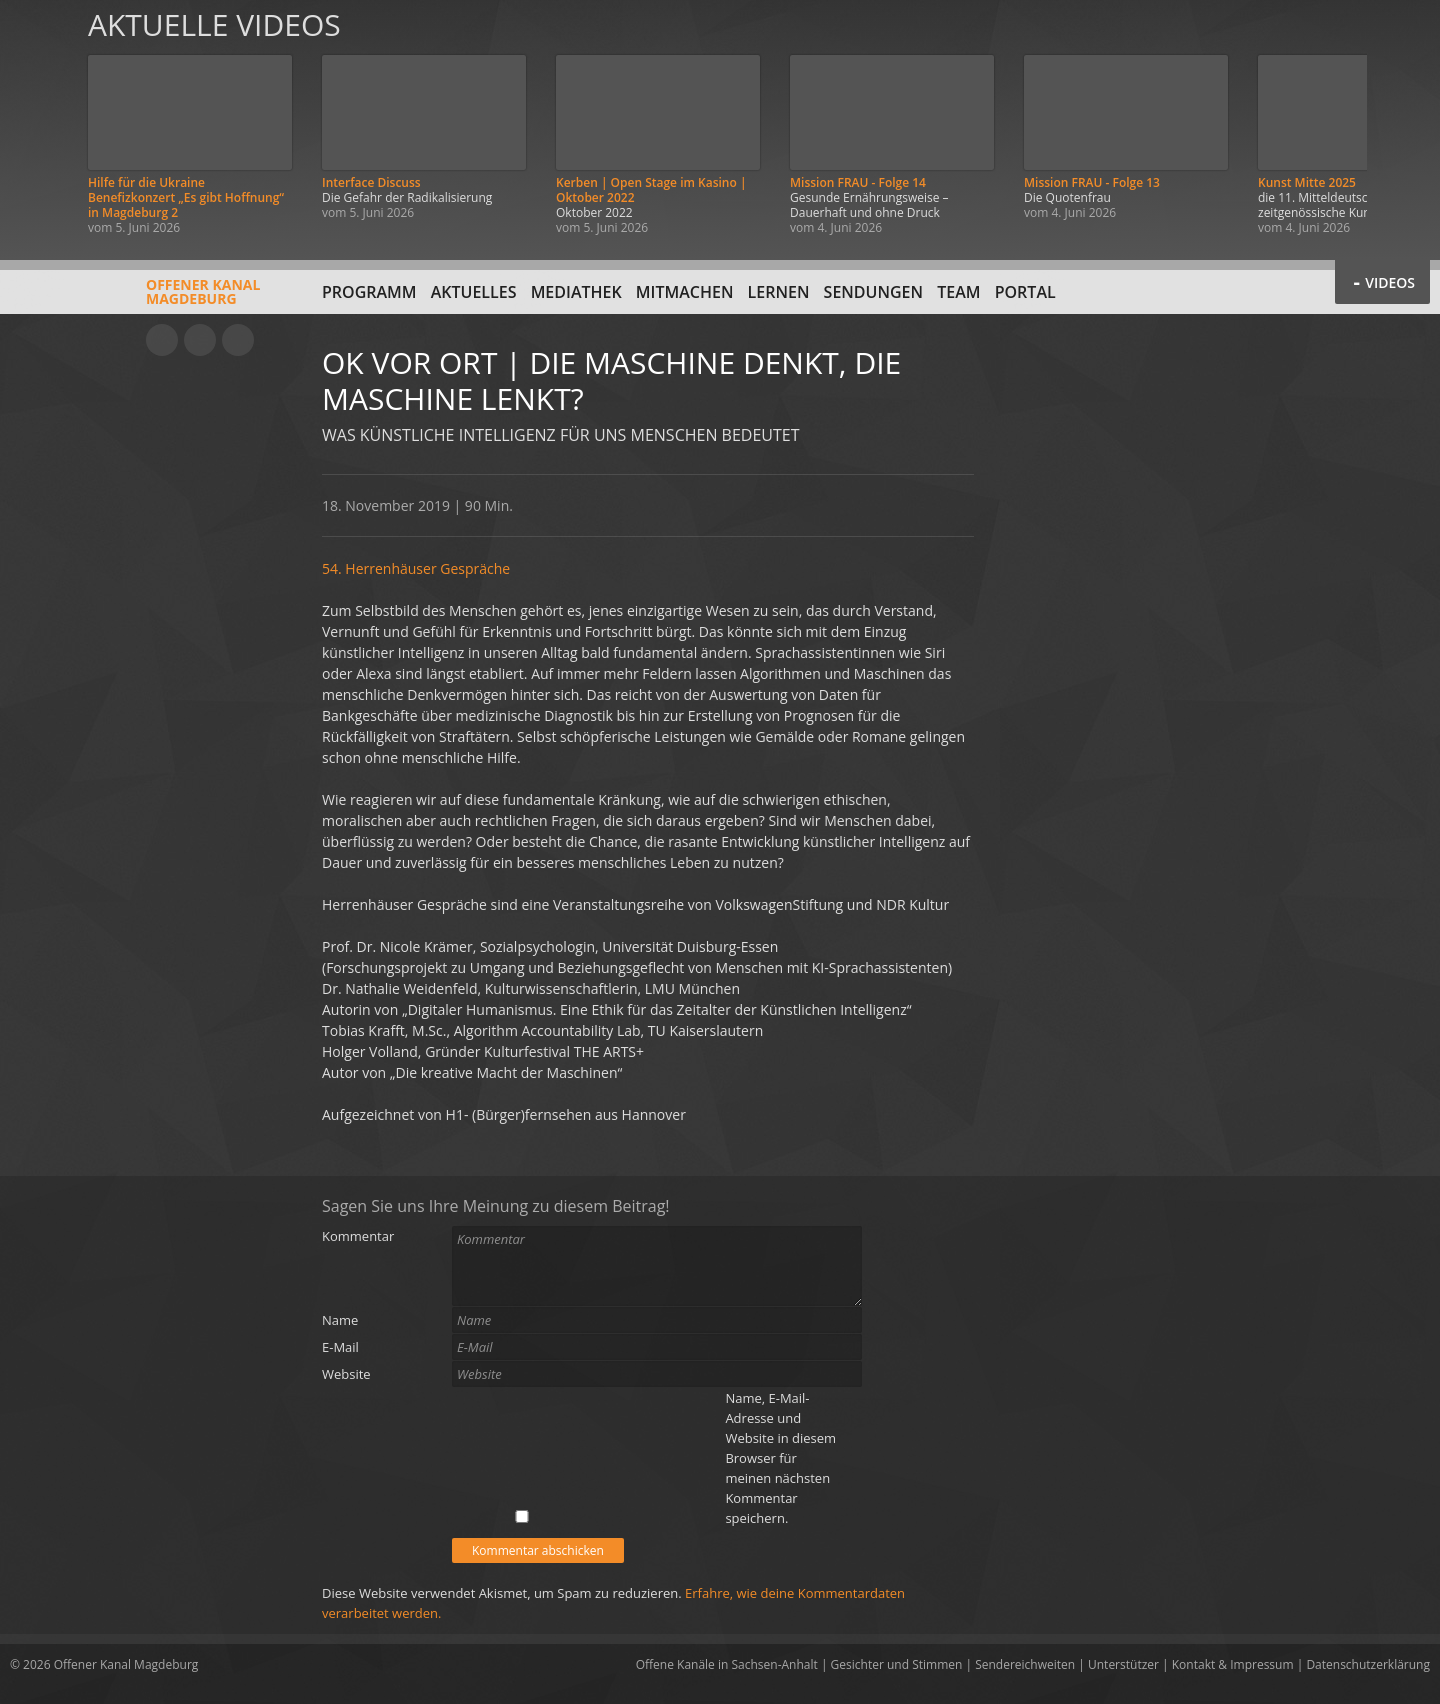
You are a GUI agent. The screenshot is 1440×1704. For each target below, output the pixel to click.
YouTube (162, 340)
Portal (1025, 292)
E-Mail (340, 1347)
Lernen (779, 292)
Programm (369, 292)
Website (346, 1374)
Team (958, 292)
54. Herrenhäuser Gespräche (416, 568)
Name (340, 1320)
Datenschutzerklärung (1368, 1664)
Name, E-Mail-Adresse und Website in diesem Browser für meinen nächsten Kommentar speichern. (780, 1458)
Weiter (1402, 122)
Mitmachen (685, 292)
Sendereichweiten (1025, 1664)
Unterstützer (1123, 1664)
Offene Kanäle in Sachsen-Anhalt (727, 1664)
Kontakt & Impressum (1233, 1664)
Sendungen (873, 292)
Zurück (38, 122)
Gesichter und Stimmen (897, 1664)
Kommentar (358, 1236)
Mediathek (576, 292)
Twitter (238, 340)
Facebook (200, 340)
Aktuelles (474, 292)
